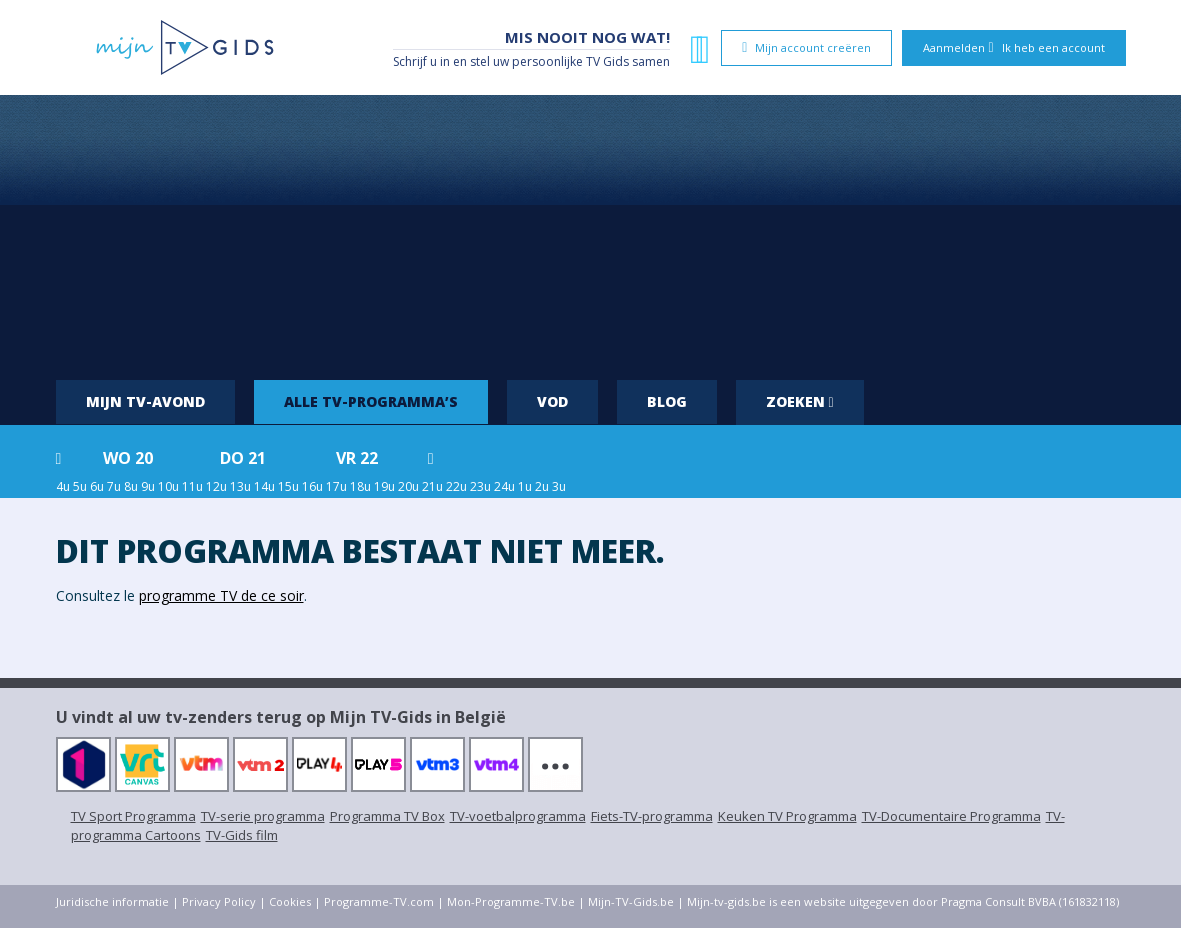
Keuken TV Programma (787, 816)
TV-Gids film (242, 835)
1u (525, 486)
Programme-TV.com (379, 901)
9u (148, 486)
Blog (667, 401)
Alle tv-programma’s (371, 401)
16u (312, 486)
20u (408, 486)
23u (480, 486)
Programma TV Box (387, 816)
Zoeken (800, 401)
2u (542, 486)
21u (432, 486)
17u (336, 486)
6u (97, 486)
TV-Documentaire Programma (951, 816)
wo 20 (128, 458)
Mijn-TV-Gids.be (631, 901)
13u (240, 486)
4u (63, 486)
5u (80, 486)
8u (131, 486)
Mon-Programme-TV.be (511, 901)
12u (216, 486)
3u (559, 486)
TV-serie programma (263, 816)
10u (168, 486)
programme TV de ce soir (221, 595)
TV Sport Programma (133, 816)
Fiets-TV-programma (652, 816)
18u (360, 486)
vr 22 (357, 458)
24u (504, 486)
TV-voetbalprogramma (518, 816)
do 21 (243, 458)
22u (456, 486)
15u (288, 486)
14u (264, 486)
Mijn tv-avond (145, 401)
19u (384, 486)
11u (192, 486)
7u (114, 486)
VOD (552, 401)
